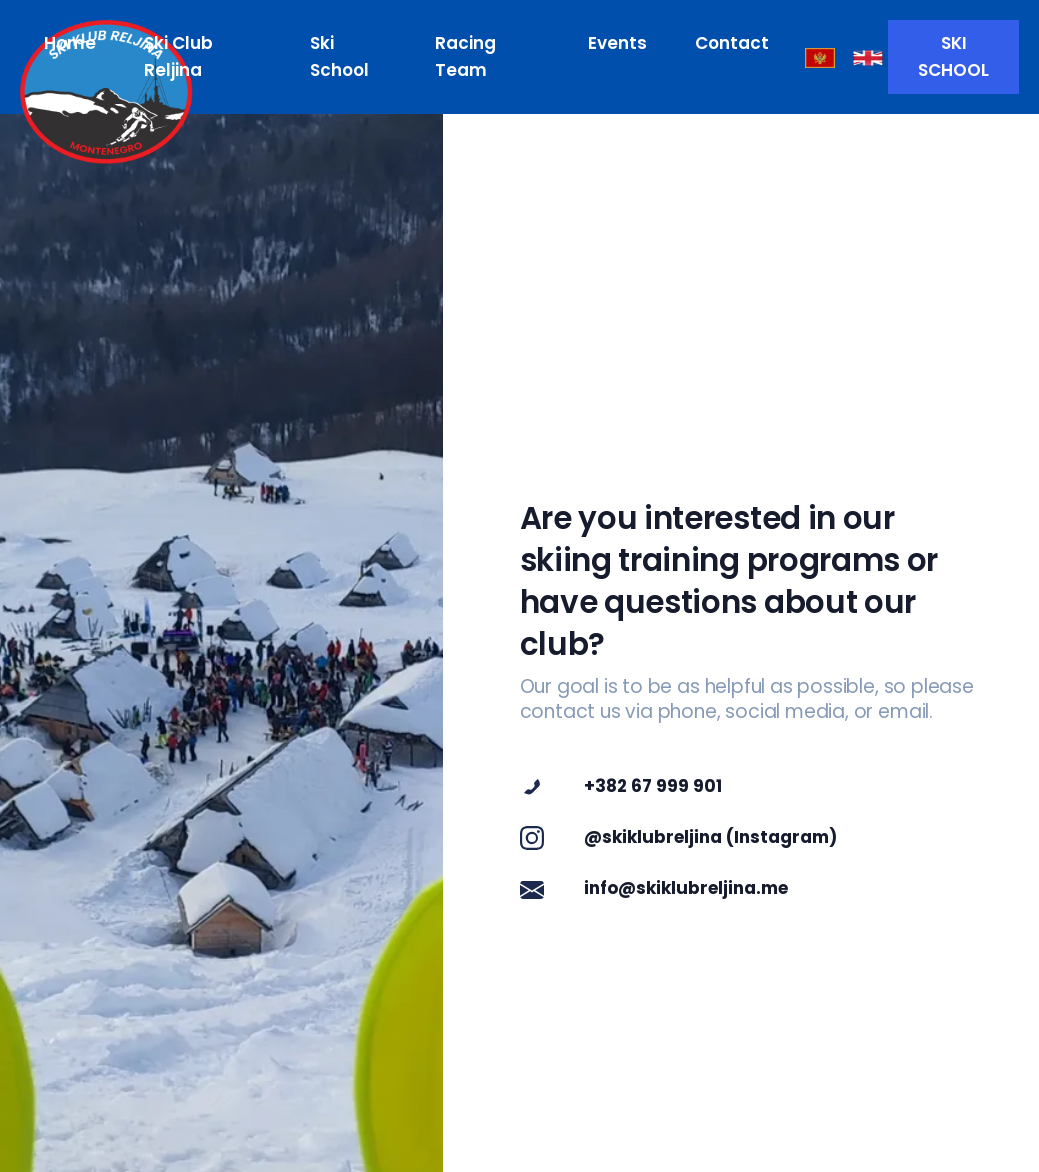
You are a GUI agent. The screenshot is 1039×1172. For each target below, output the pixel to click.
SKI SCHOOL (953, 56)
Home (70, 43)
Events (617, 43)
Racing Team (465, 56)
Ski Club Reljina (178, 56)
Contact (732, 43)
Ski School (339, 56)
